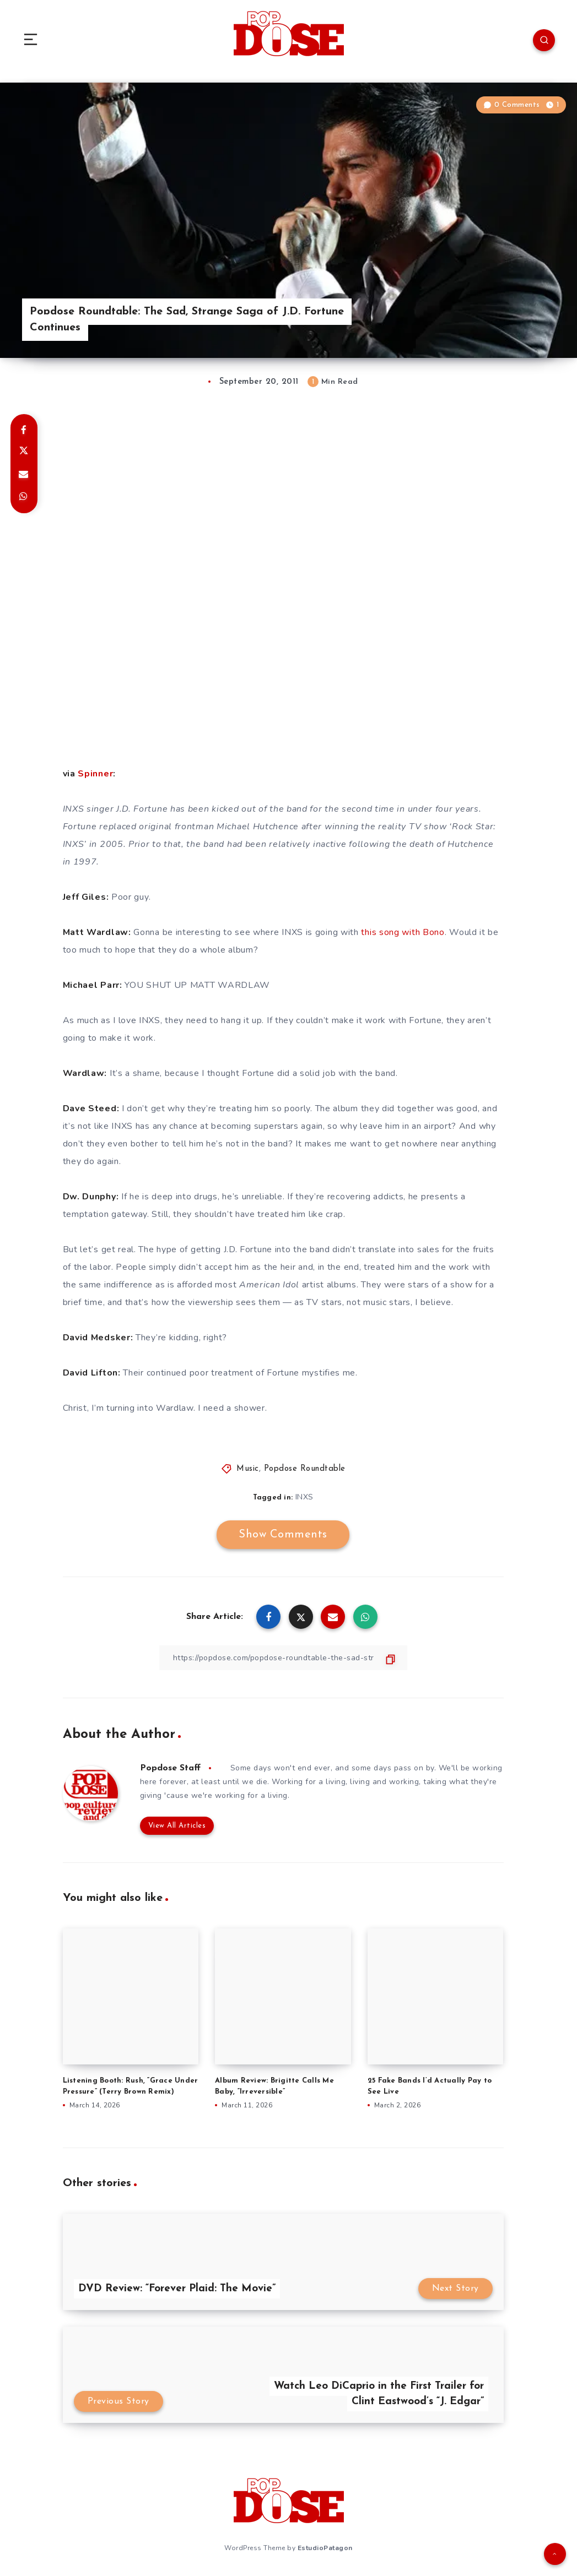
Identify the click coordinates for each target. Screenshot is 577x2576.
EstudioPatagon (325, 2548)
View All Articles (177, 1825)
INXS (304, 1497)
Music (247, 1469)
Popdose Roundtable (305, 1469)
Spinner (95, 774)
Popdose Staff (170, 1768)
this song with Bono (402, 932)
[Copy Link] (283, 1657)
